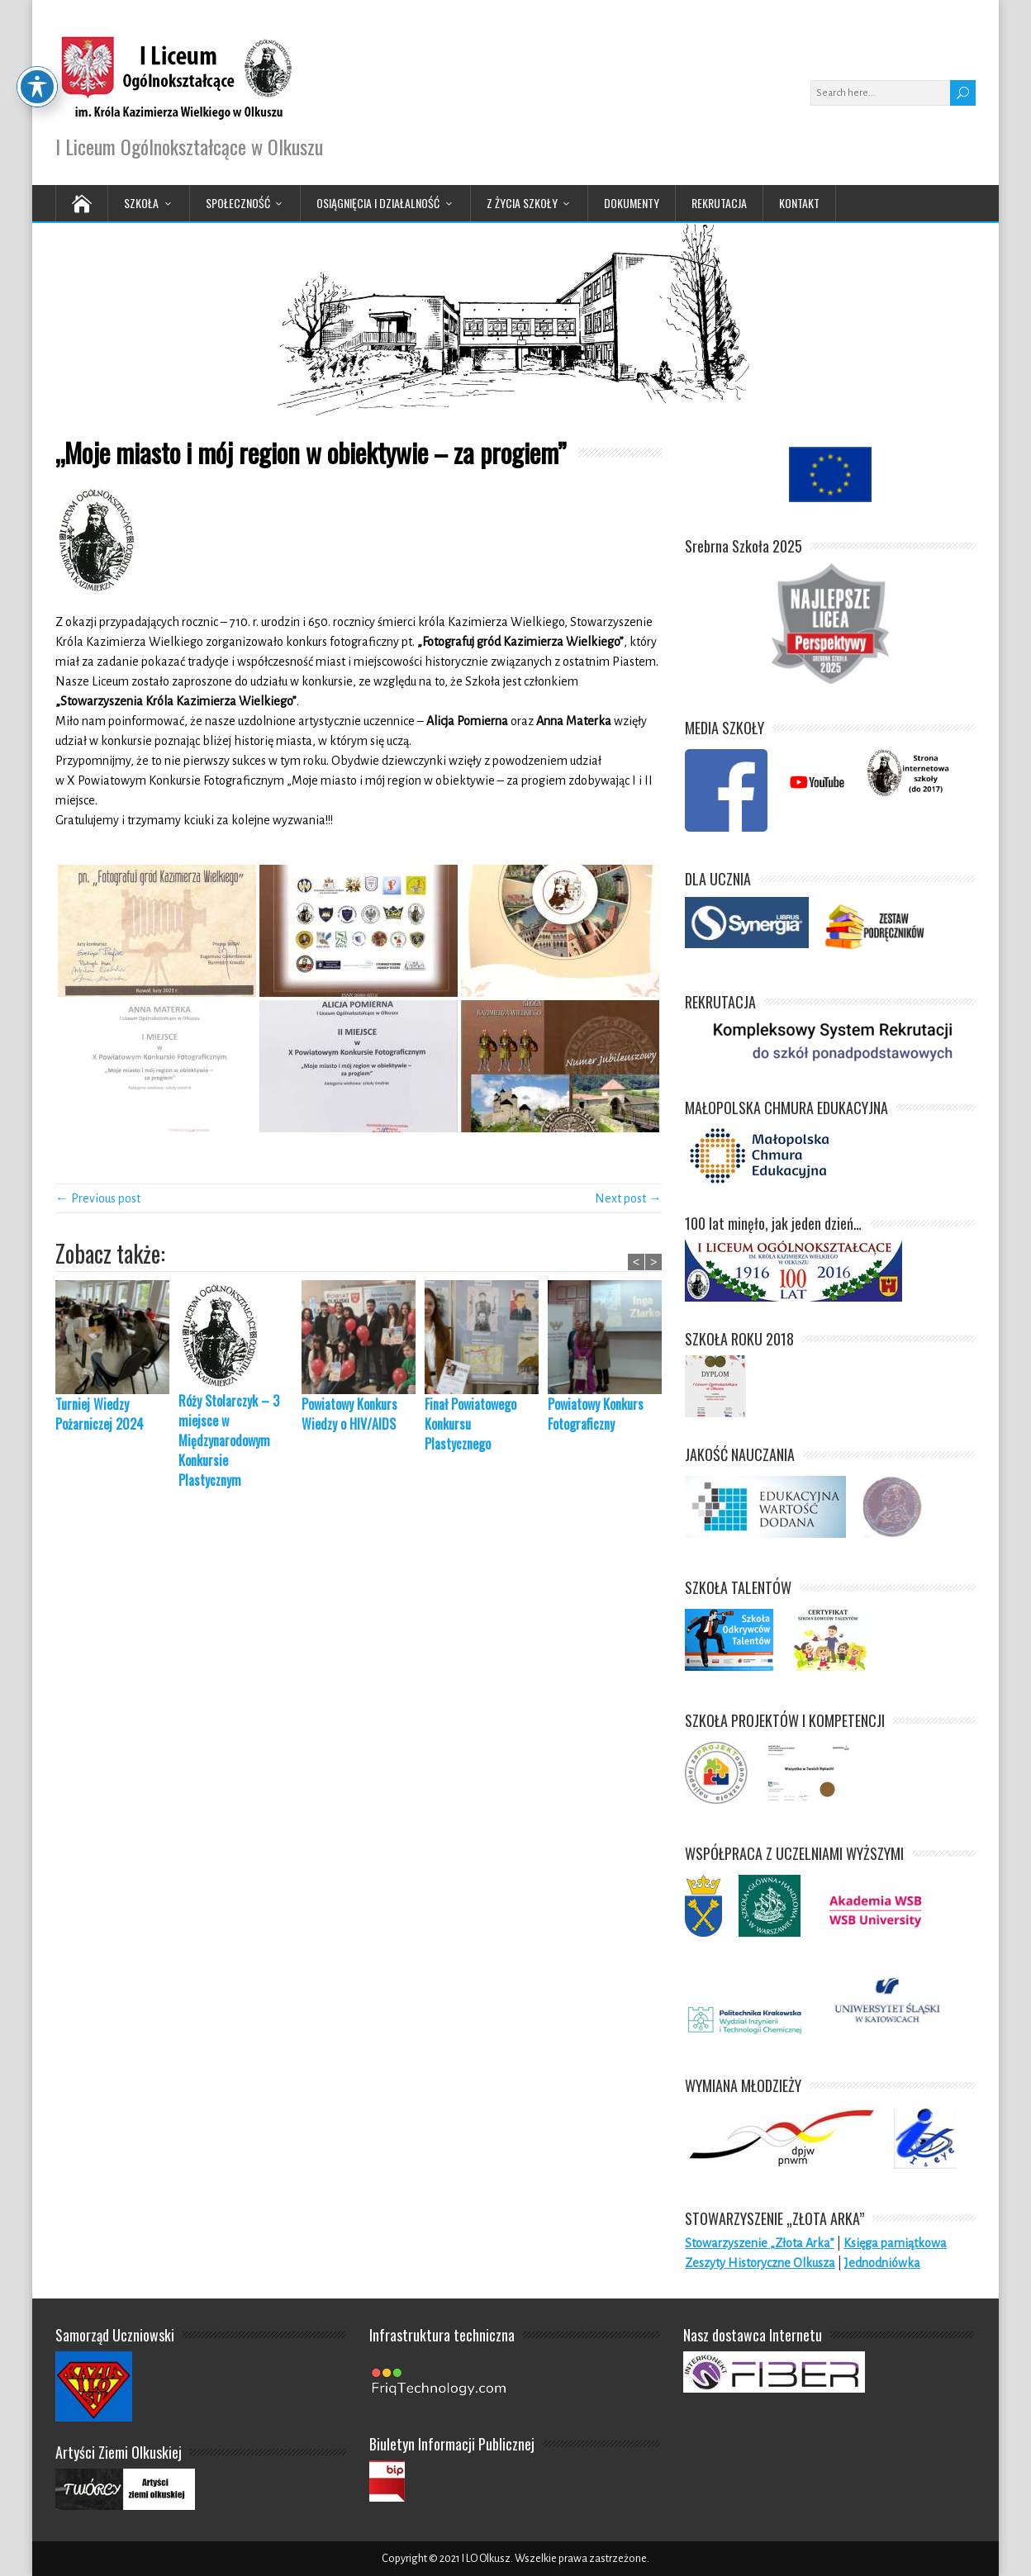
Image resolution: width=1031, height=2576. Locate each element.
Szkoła (141, 202)
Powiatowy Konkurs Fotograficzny (596, 1414)
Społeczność (238, 202)
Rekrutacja (719, 202)
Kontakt (799, 202)
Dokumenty (631, 202)
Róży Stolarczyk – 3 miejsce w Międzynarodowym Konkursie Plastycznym (228, 1440)
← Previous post (97, 1198)
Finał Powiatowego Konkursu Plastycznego (470, 1424)
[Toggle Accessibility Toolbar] (37, 39)
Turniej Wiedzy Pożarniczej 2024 (99, 1414)
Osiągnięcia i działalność (377, 202)
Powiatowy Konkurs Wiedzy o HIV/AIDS (349, 1414)
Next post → (628, 1198)
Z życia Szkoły (522, 202)
